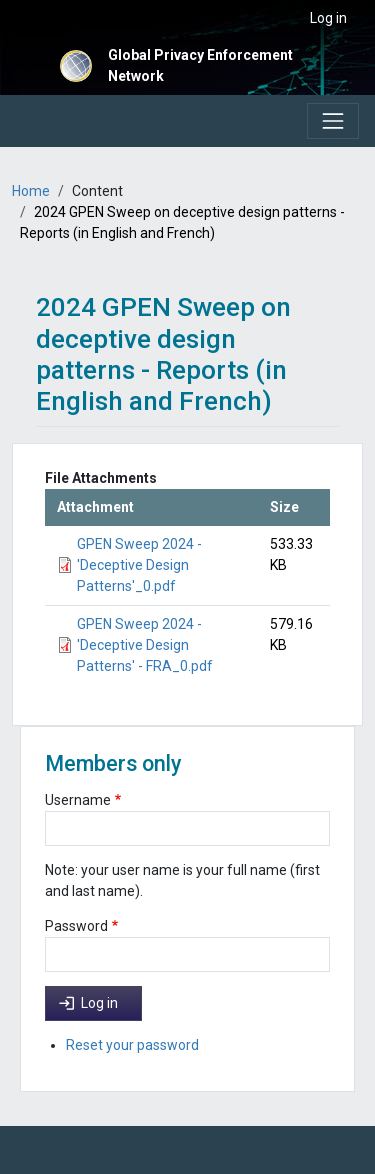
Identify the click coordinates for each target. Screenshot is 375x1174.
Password (76, 926)
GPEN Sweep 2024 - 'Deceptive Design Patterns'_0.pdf (139, 565)
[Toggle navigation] (333, 121)
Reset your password (132, 1045)
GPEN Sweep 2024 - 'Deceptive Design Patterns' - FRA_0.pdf (145, 645)
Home (31, 191)
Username (78, 800)
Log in (328, 18)
